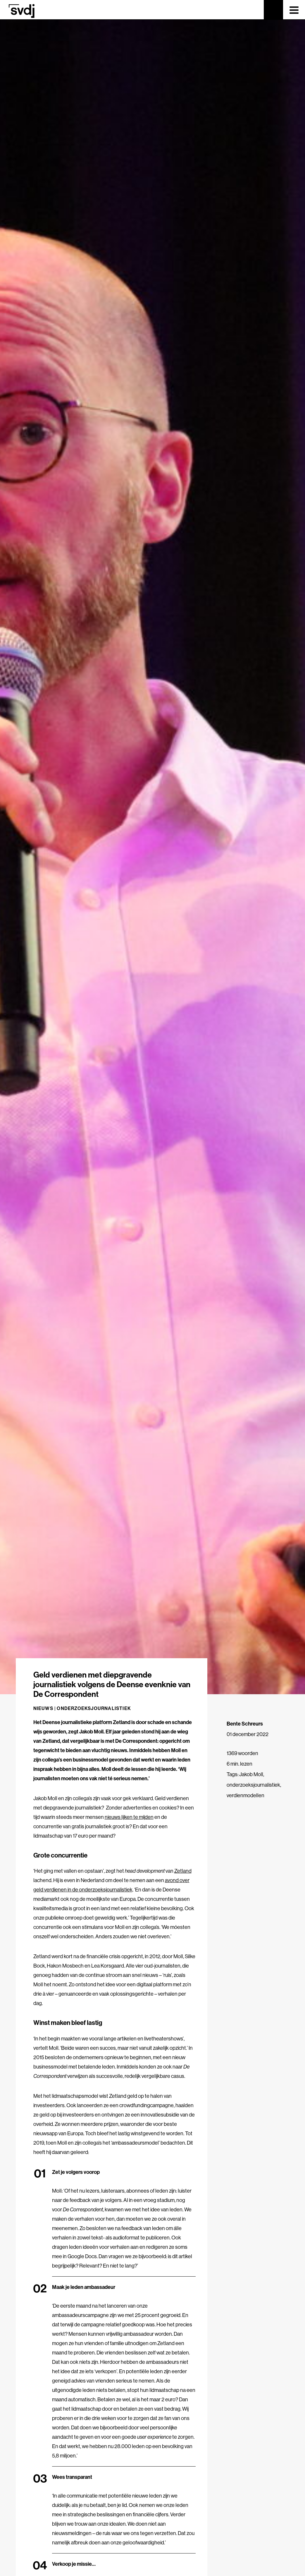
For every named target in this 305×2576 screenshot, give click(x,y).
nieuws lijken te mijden (129, 1817)
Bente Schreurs (245, 1723)
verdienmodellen (245, 1795)
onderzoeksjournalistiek (253, 1784)
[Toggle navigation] (294, 9)
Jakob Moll (251, 1774)
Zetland (183, 1870)
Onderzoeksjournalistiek (94, 1708)
